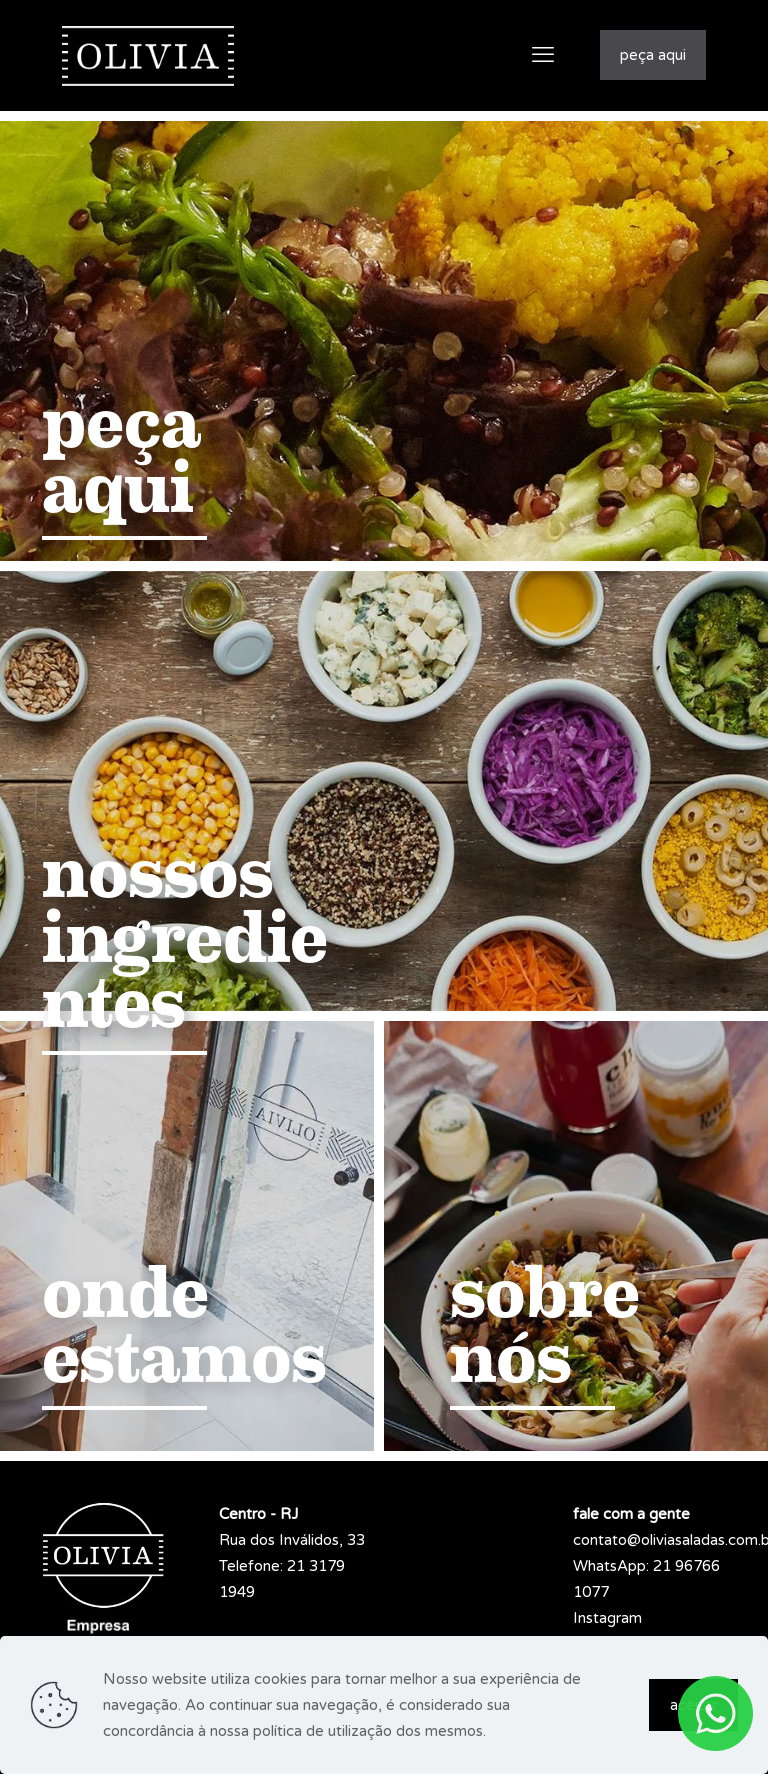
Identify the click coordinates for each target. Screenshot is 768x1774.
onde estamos (184, 1325)
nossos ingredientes (185, 938)
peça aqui (653, 55)
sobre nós (545, 1325)
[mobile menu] (543, 55)
